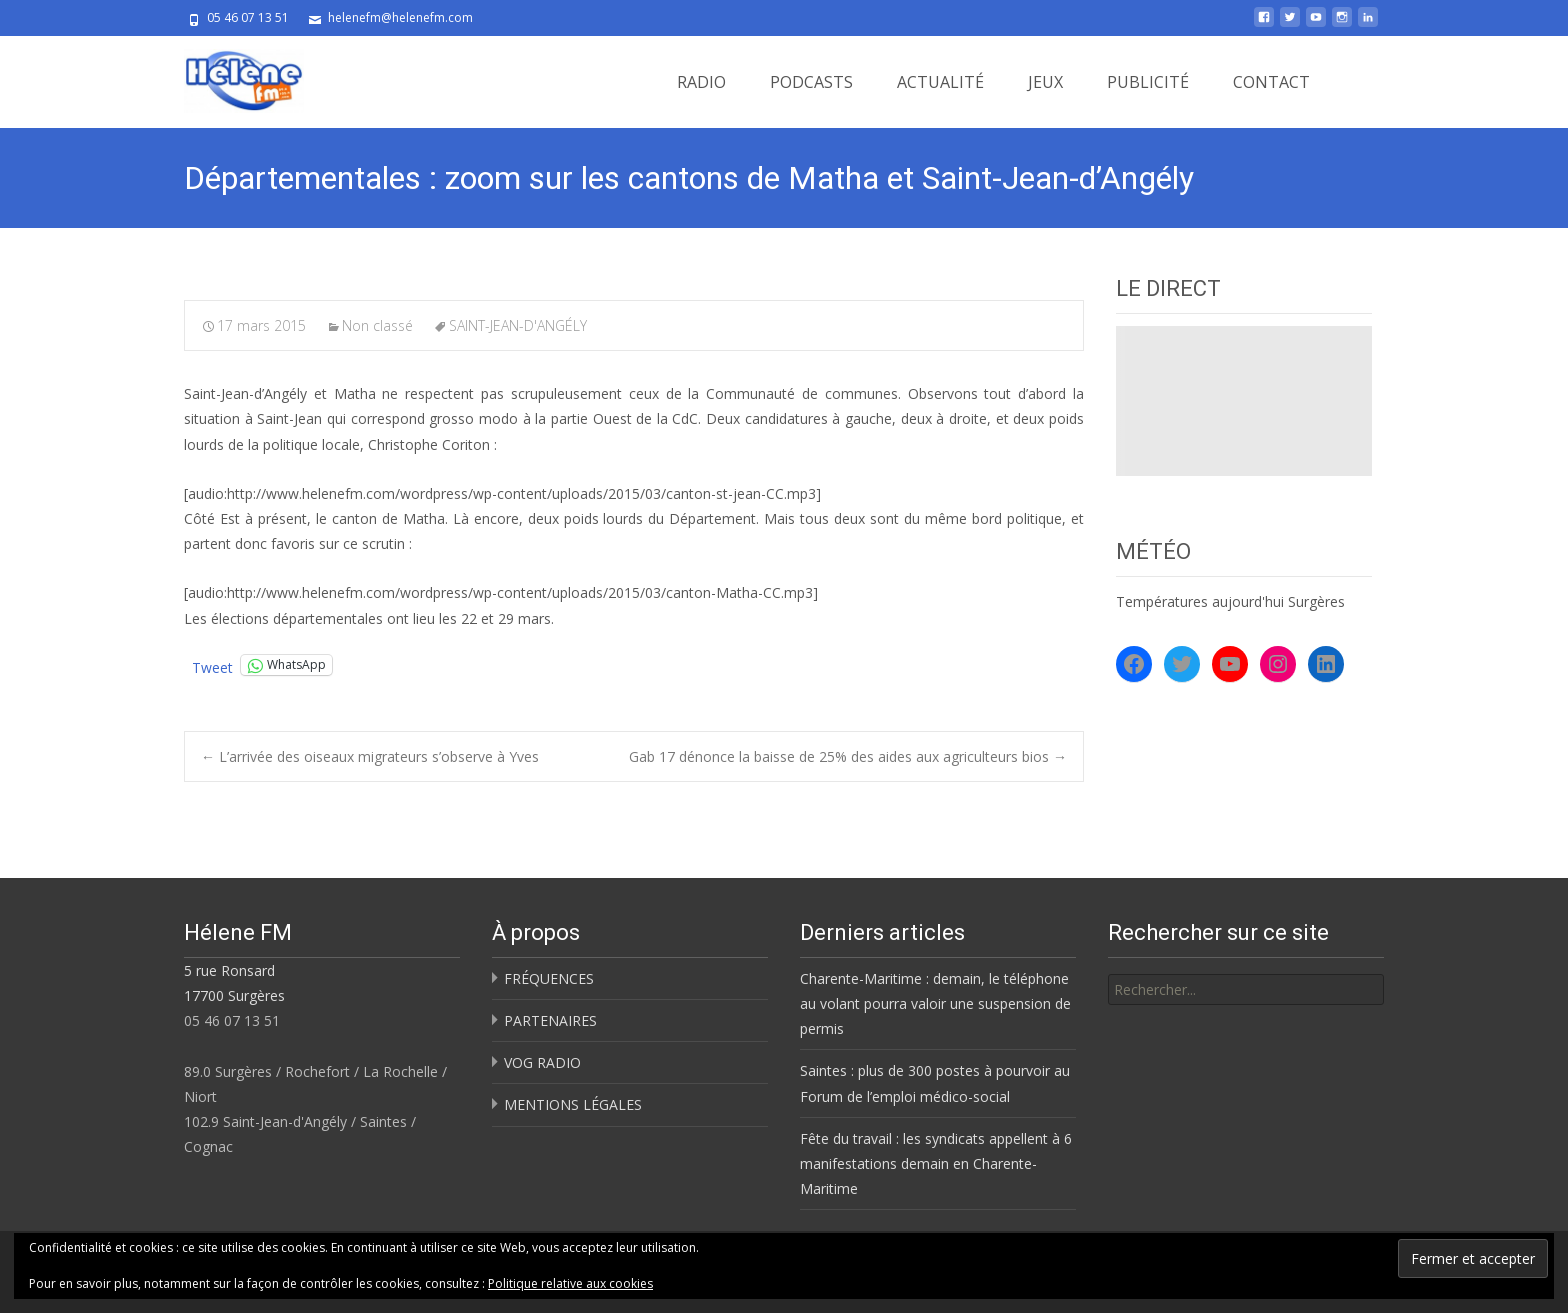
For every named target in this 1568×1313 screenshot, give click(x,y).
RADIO (701, 82)
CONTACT (1271, 82)
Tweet (212, 665)
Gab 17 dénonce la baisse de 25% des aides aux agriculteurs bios (848, 756)
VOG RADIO (542, 1062)
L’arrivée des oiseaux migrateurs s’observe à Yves (370, 756)
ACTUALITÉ (940, 82)
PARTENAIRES (550, 1020)
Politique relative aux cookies (570, 1283)
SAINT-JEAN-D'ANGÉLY (518, 325)
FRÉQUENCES (549, 978)
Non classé (377, 325)
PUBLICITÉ (1148, 82)
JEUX (1045, 82)
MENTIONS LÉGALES (573, 1104)
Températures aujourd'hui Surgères (1230, 601)
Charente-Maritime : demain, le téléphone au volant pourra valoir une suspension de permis (935, 1003)
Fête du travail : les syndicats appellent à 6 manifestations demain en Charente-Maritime (936, 1163)
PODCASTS (811, 82)
